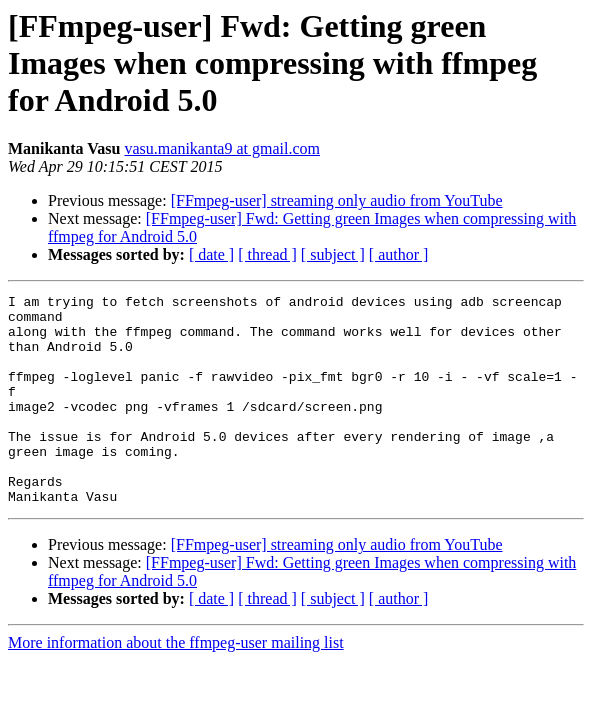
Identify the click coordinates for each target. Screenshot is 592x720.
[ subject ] (333, 254)
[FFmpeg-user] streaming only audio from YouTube (337, 200)
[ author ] (399, 254)
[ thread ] (267, 254)
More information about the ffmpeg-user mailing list (176, 684)
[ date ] (211, 254)
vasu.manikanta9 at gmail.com (223, 148)
